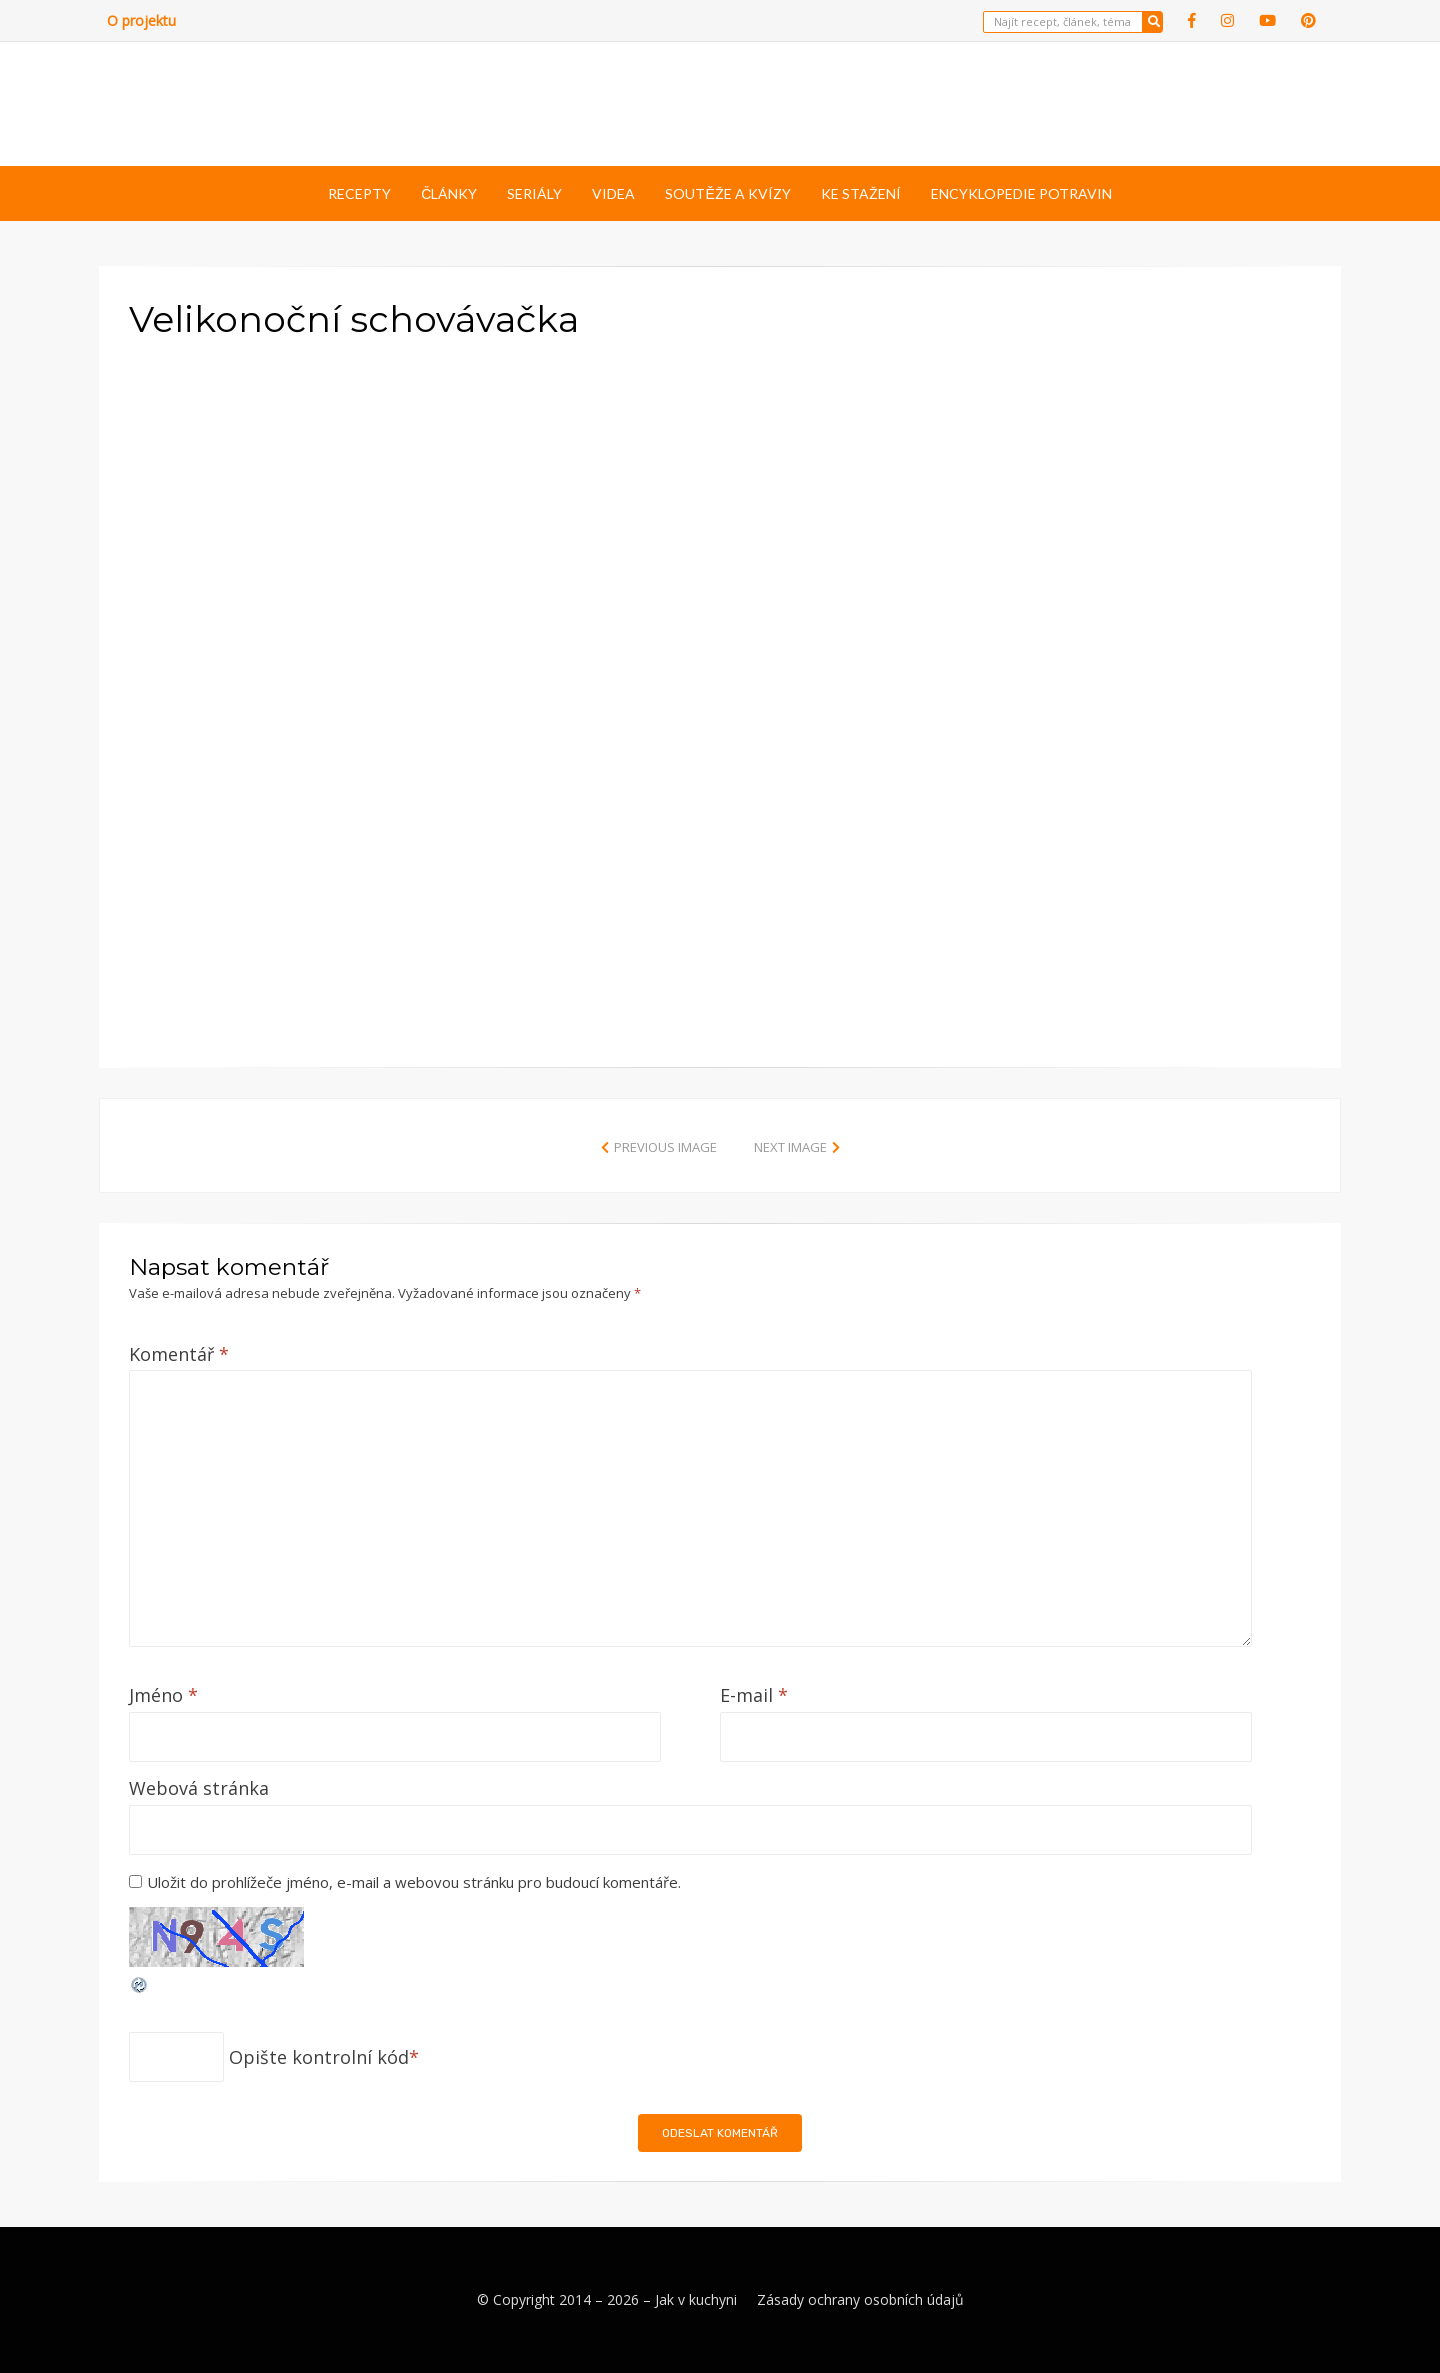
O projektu (141, 20)
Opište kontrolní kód (319, 2057)
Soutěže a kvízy (727, 193)
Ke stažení (861, 193)
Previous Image (665, 1147)
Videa (613, 193)
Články (449, 193)
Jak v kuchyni (696, 2299)
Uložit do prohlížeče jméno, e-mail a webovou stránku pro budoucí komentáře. (414, 1882)
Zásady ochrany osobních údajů (860, 2299)
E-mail (754, 1695)
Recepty (359, 193)
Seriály (534, 193)
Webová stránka (199, 1788)
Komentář (179, 1354)
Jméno (163, 1695)
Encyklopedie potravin (1021, 193)
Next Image (790, 1147)
